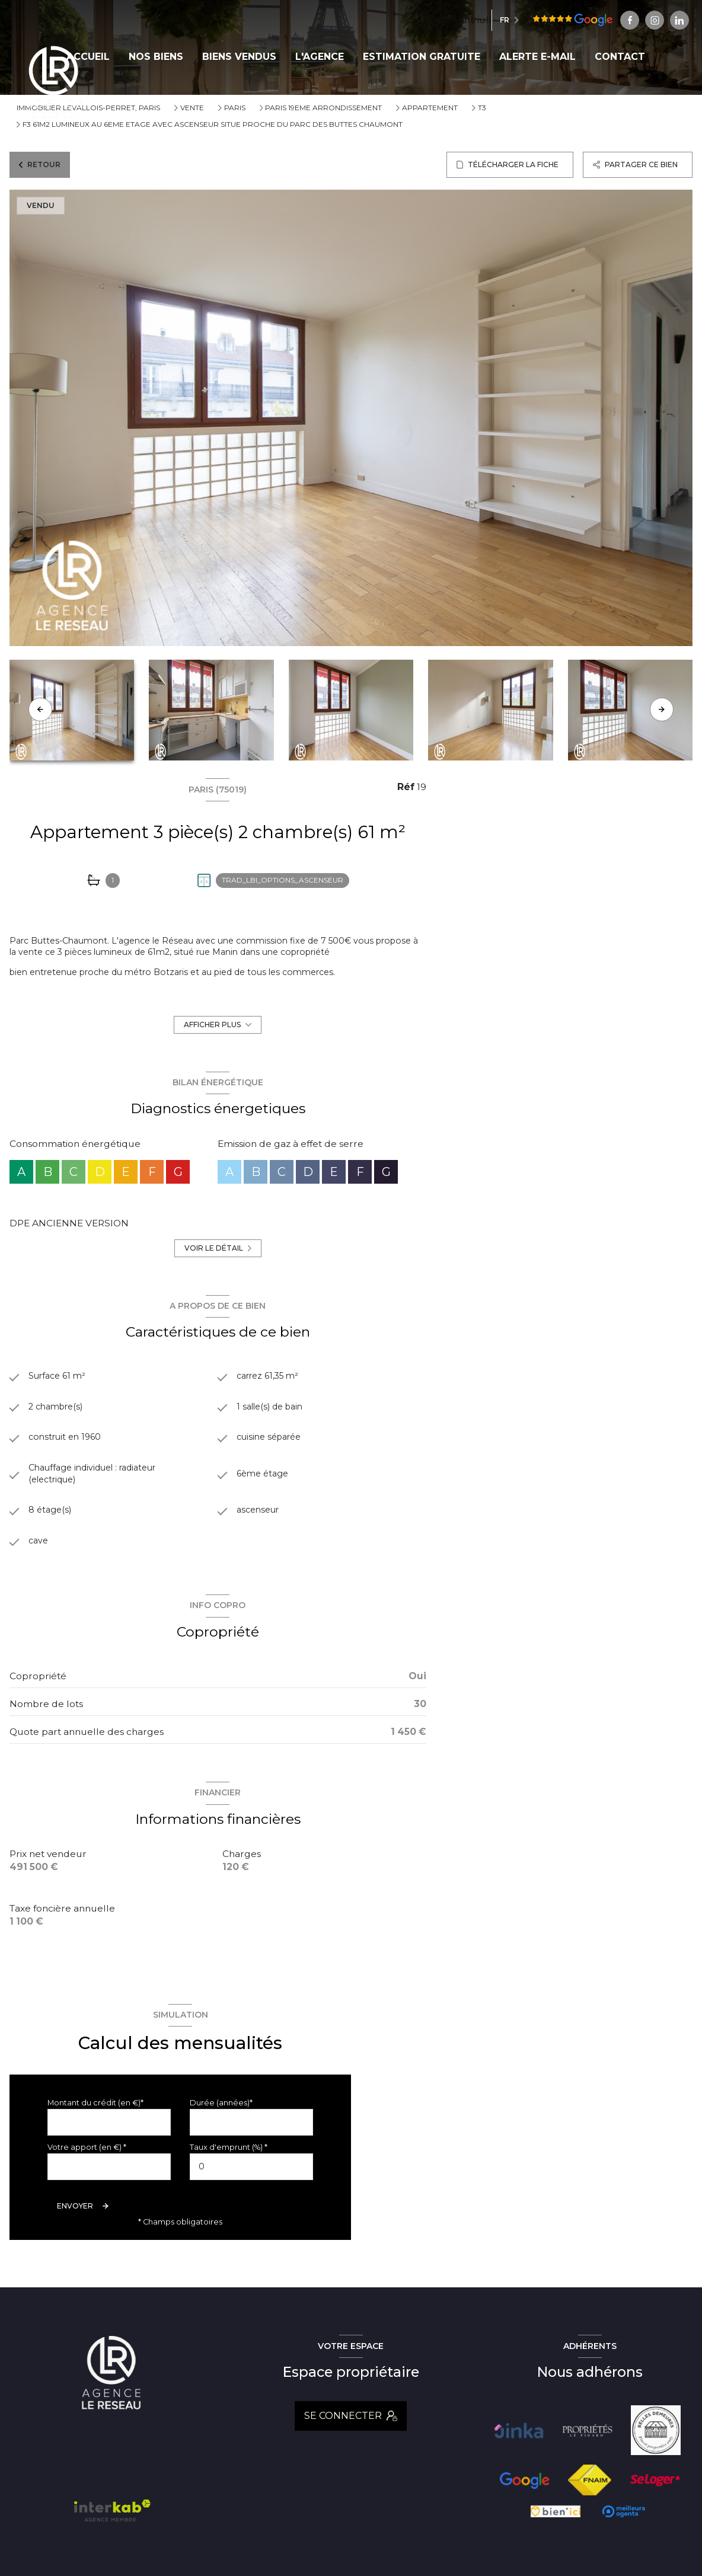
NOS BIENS (156, 57)
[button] (662, 709)
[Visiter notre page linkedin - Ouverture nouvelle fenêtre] (624, 20)
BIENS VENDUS (239, 57)
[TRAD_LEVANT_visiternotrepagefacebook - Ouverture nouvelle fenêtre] (575, 20)
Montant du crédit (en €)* (95, 2112)
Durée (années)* (221, 2112)
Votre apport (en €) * (86, 2156)
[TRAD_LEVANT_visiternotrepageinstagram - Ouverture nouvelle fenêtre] (599, 20)
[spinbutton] (251, 2176)
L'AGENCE (319, 57)
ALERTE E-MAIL (537, 57)
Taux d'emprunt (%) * (228, 2156)
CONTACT (620, 57)
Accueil (88, 57)
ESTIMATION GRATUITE (421, 57)
